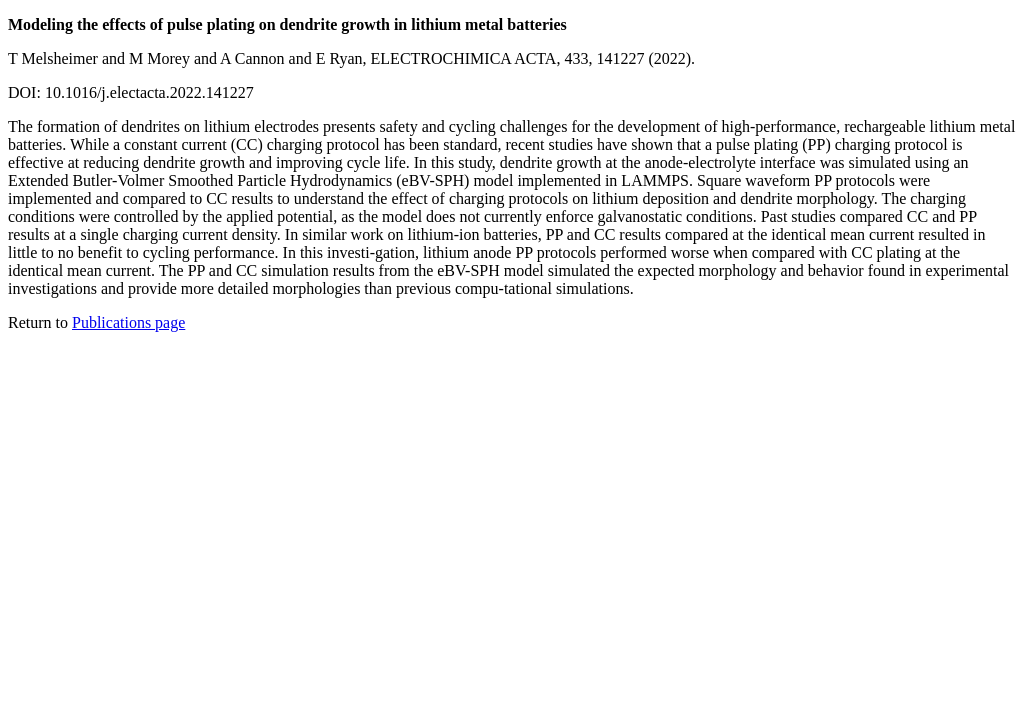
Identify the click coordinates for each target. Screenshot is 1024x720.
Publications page (128, 322)
